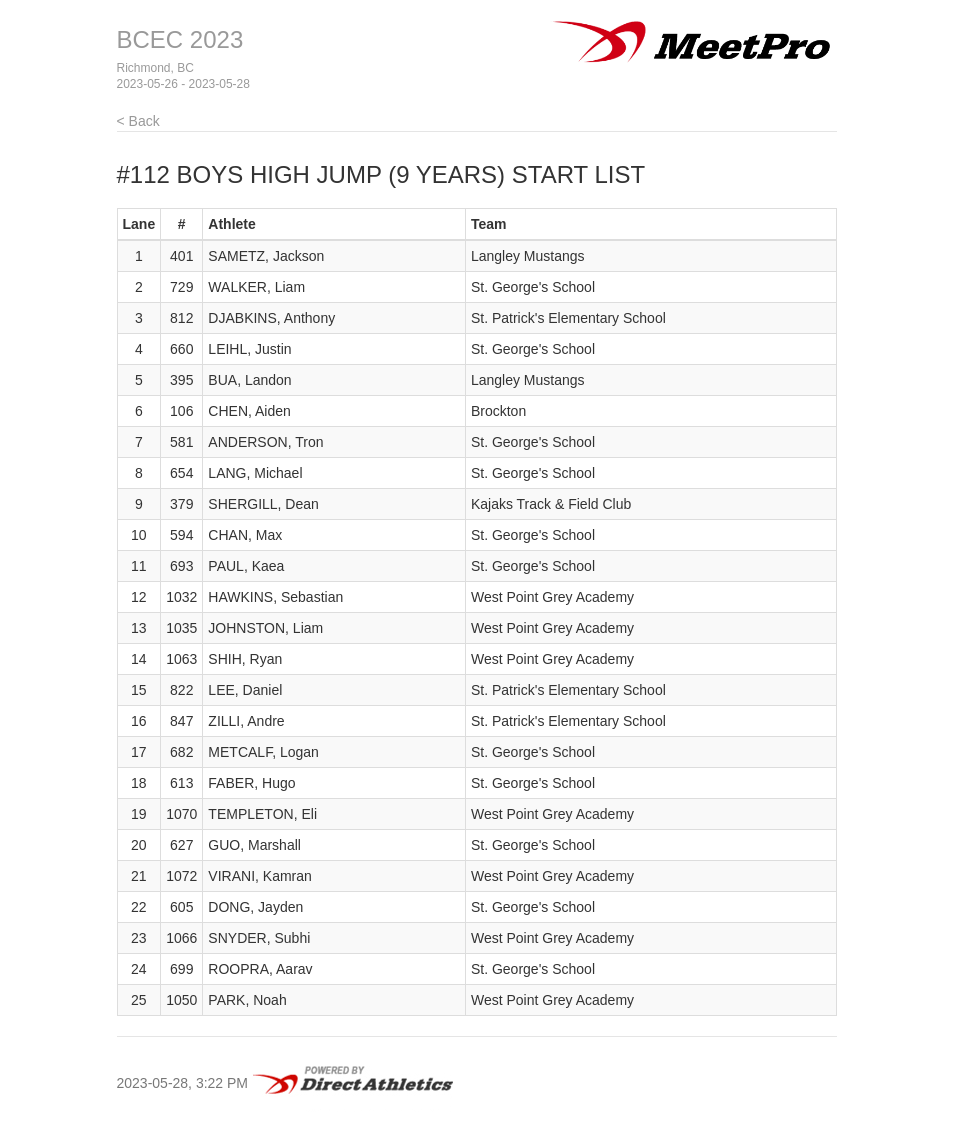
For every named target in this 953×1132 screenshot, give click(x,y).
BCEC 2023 (180, 39)
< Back (138, 121)
